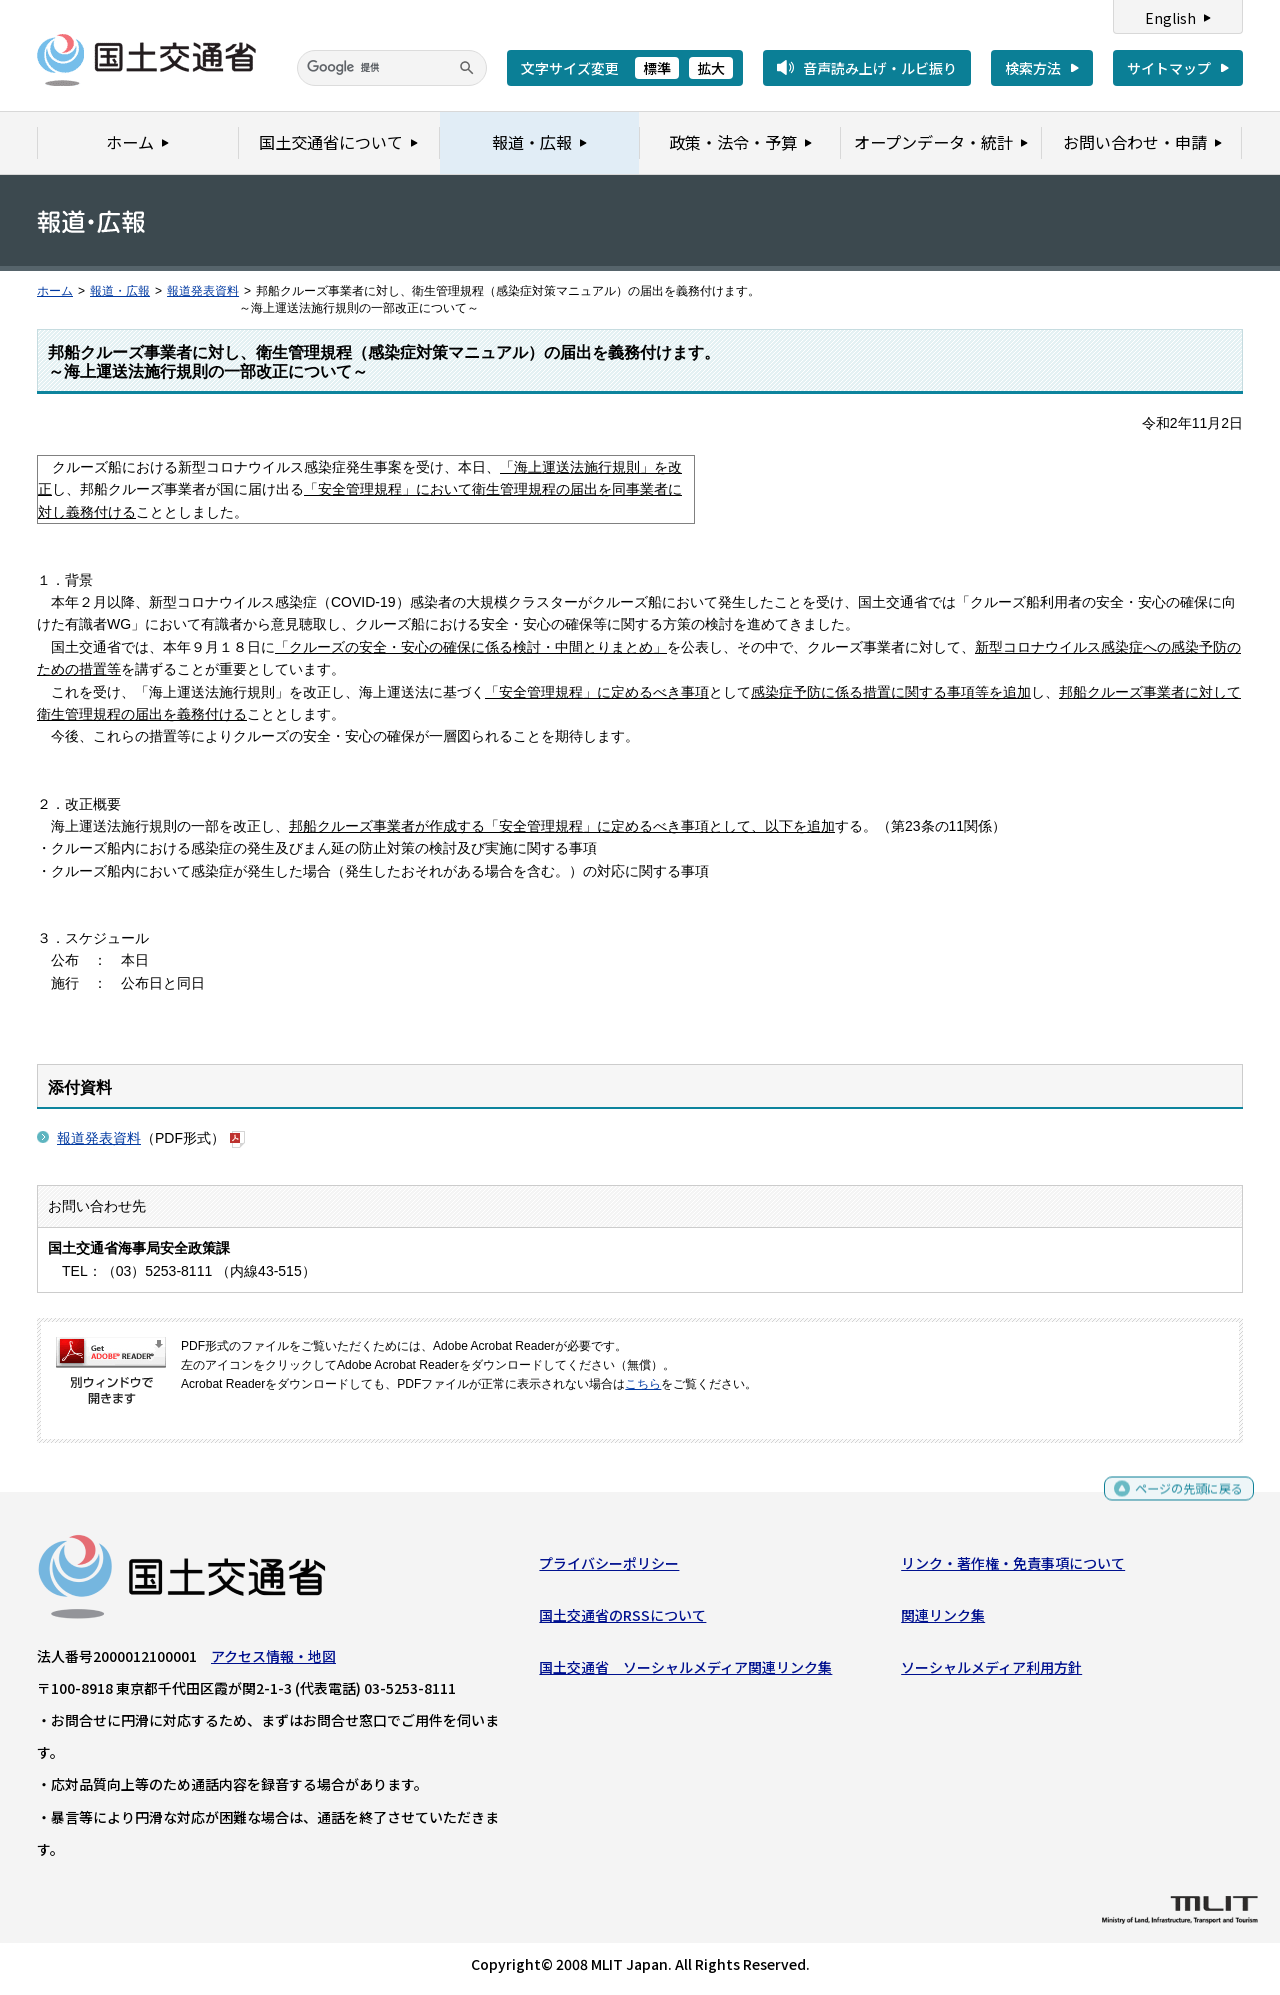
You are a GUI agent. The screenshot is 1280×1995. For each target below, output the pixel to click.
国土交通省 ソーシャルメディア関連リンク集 (685, 1672)
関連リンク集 (943, 1620)
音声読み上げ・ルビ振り (880, 68)
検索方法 (1033, 68)
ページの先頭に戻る (1181, 1495)
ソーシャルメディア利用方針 (991, 1672)
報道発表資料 (203, 291)
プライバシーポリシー (609, 1567)
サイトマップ (1169, 68)
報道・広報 (120, 291)
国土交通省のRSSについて (622, 1620)
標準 (657, 68)
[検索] (392, 68)
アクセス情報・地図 (273, 1660)
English (1170, 18)
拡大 (711, 68)
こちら (643, 1384)
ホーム (55, 291)
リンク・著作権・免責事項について (1013, 1567)
